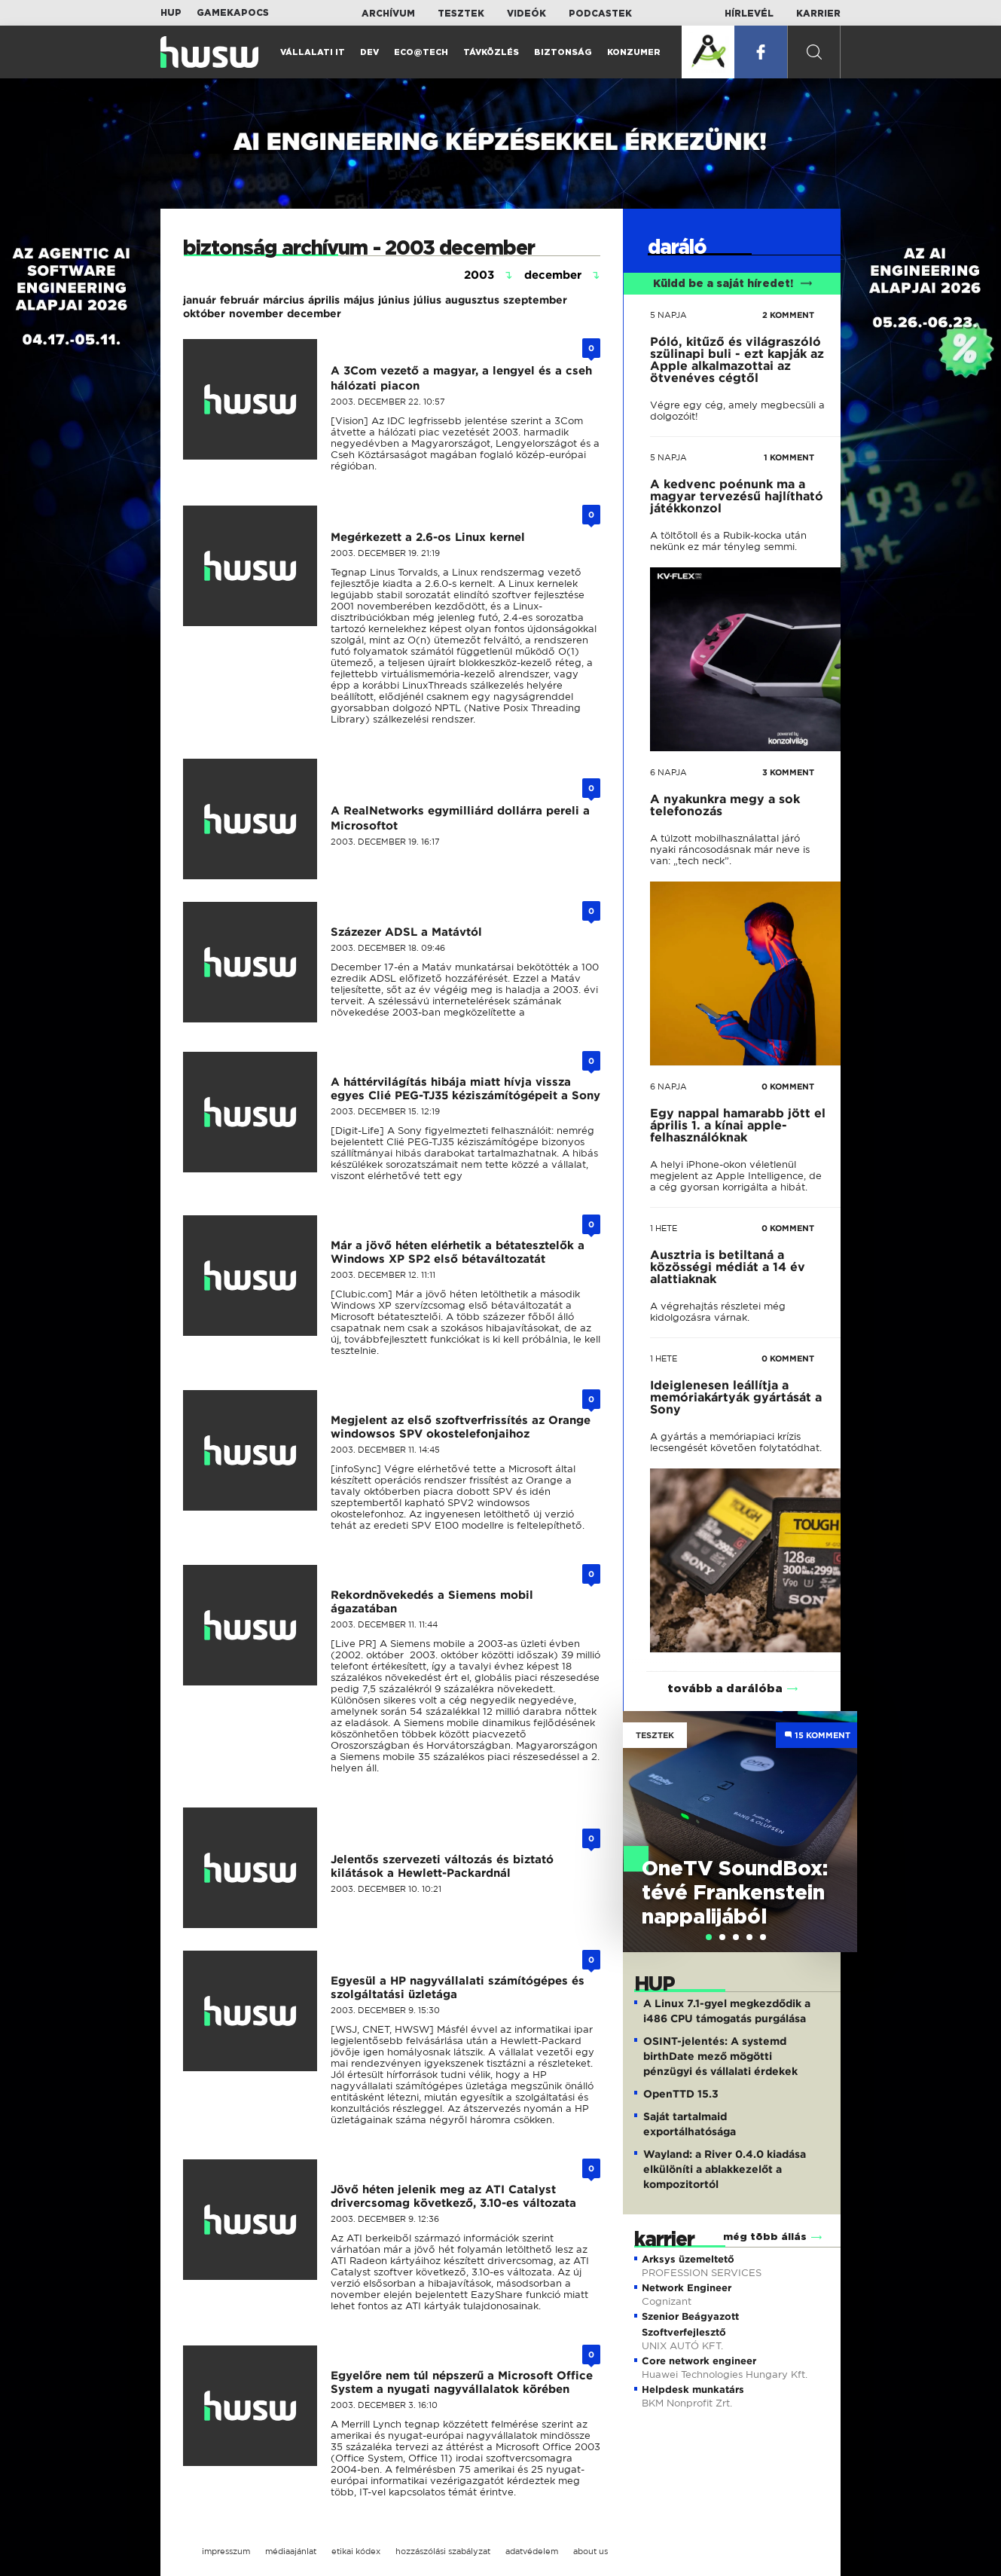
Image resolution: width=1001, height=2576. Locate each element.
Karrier (818, 13)
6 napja (668, 772)
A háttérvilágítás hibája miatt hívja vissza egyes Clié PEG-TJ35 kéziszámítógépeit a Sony (465, 1088)
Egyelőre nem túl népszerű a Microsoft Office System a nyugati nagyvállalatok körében (462, 2382)
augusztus (472, 300)
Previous (642, 1815)
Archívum (388, 13)
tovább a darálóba (725, 1688)
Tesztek (461, 13)
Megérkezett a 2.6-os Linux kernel (428, 537)
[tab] (709, 1937)
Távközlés (491, 52)
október (204, 313)
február (239, 300)
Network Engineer (686, 2287)
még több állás (765, 2237)
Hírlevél (749, 13)
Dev (369, 52)
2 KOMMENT (788, 315)
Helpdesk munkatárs (693, 2389)
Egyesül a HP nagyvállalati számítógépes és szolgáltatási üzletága (457, 1987)
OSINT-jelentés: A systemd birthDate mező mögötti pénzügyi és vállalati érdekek (720, 2056)
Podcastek (600, 13)
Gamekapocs (233, 12)
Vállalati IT (312, 52)
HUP (171, 12)
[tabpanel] (740, 1831)
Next (838, 1815)
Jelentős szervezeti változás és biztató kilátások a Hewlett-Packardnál (442, 1866)
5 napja (668, 314)
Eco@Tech (421, 52)
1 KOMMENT (789, 457)
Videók (526, 13)
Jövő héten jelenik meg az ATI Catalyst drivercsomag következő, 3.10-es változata (453, 2196)
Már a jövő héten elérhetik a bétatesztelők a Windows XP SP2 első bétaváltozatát (457, 1252)
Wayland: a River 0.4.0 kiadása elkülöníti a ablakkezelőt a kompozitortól (724, 2169)
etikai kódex (355, 2551)
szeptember (535, 300)
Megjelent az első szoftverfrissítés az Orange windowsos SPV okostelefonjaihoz (461, 1427)
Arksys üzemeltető (688, 2259)
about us (590, 2551)
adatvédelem (531, 2551)
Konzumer (634, 52)
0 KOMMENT (787, 1086)
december (314, 313)
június (394, 300)
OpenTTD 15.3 (681, 2094)
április (324, 300)
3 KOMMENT (788, 772)
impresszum (226, 2551)
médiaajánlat (290, 2551)
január (199, 300)
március (283, 300)
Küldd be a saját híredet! (732, 284)
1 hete (663, 1228)
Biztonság (563, 52)
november (256, 313)
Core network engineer (699, 2360)
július (427, 300)
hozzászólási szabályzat (442, 2551)
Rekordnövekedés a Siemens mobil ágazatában (432, 1601)
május (358, 300)
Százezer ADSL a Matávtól (406, 932)
